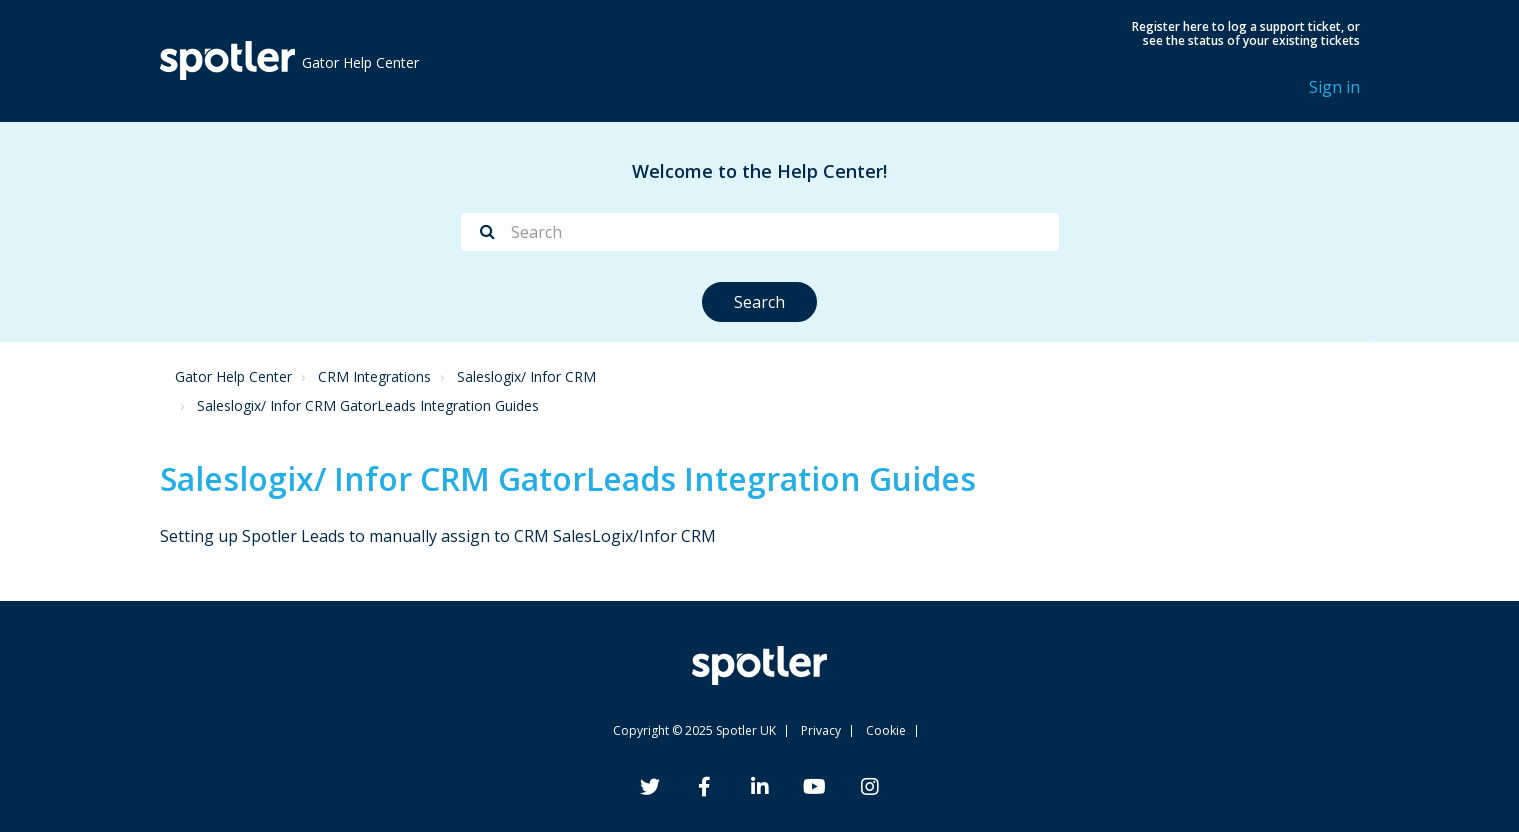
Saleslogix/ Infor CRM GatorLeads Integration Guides (368, 405)
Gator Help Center (233, 376)
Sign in (1334, 87)
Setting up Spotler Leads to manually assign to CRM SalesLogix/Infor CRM (438, 536)
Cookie (886, 730)
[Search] (760, 232)
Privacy (821, 730)
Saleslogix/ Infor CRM (526, 376)
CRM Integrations (374, 376)
